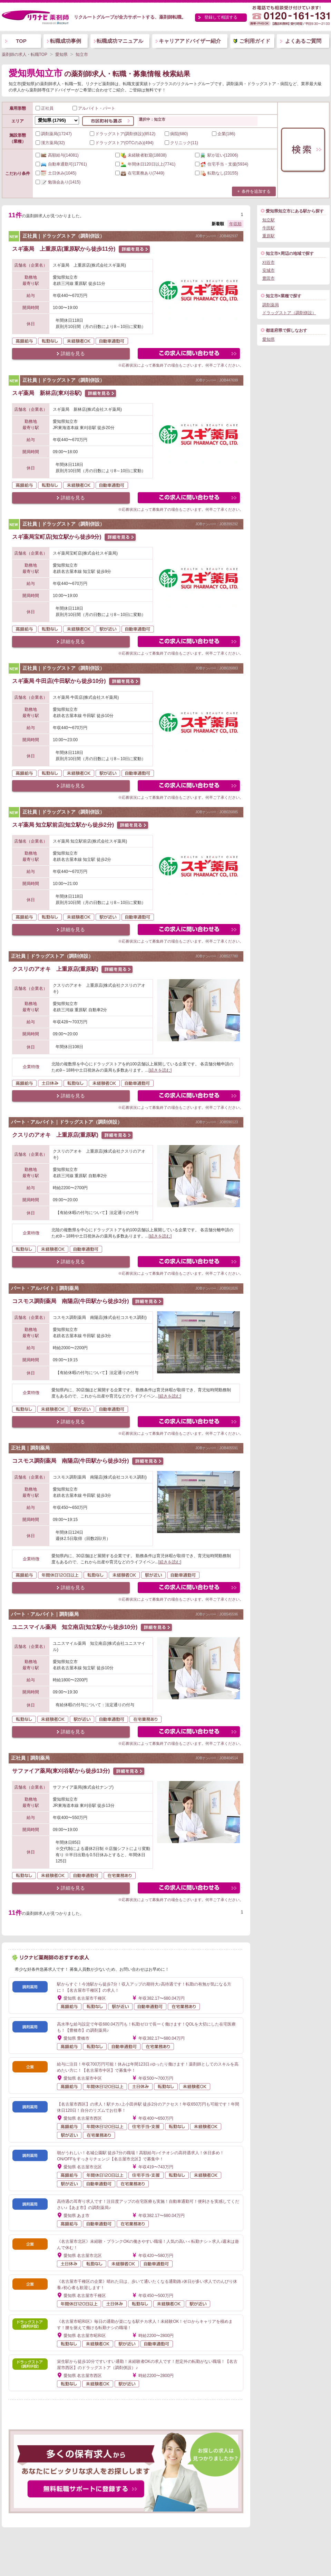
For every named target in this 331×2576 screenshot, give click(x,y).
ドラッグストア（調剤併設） (289, 312)
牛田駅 (268, 228)
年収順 (235, 223)
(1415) (58, 182)
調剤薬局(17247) (54, 133)
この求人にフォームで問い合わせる (189, 354)
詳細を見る (73, 353)
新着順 (218, 223)
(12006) (216, 155)
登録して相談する (220, 17)
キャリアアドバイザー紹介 (190, 41)
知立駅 (268, 220)
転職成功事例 (65, 41)
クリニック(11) (181, 142)
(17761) (61, 164)
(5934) (222, 164)
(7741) (145, 164)
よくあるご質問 (303, 41)
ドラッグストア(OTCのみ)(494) (122, 142)
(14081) (57, 155)
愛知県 (268, 339)
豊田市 (268, 278)
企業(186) (223, 133)
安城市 (268, 270)
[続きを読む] (160, 1070)
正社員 (44, 108)
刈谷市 (268, 262)
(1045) (56, 173)
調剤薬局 (270, 304)
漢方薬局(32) (50, 142)
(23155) (216, 173)
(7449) (140, 173)
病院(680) (176, 133)
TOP (21, 41)
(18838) (141, 155)
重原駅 (268, 235)
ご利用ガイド (254, 41)
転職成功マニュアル (120, 41)
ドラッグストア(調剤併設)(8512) (123, 133)
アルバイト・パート (93, 108)
